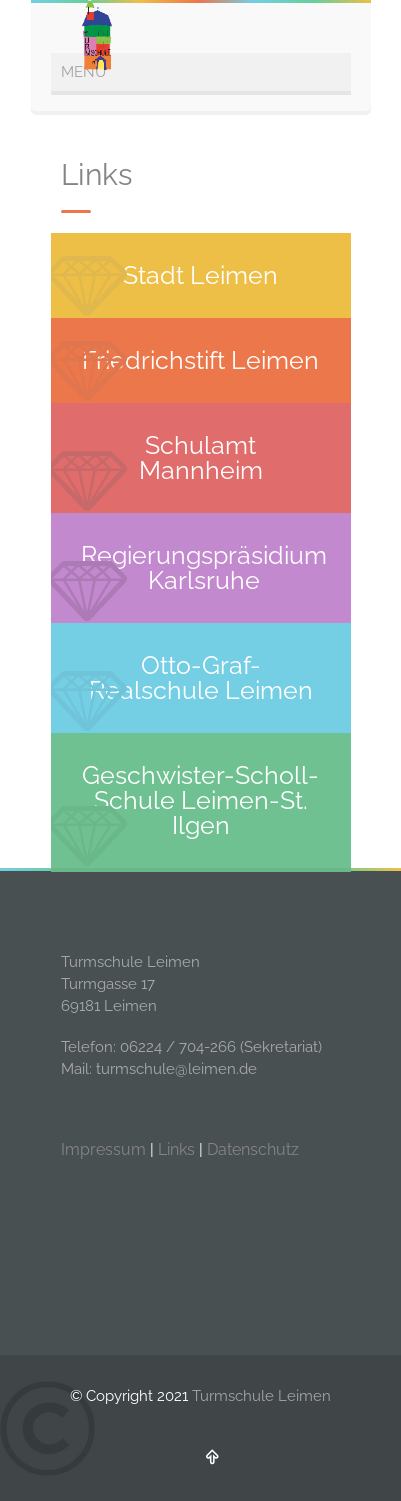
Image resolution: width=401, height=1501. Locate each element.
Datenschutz (253, 1149)
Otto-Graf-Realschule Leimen (201, 677)
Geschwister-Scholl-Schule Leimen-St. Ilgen (200, 800)
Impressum (103, 1149)
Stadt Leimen (200, 275)
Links (176, 1149)
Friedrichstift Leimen (200, 360)
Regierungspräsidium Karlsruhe (204, 567)
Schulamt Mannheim (201, 457)
